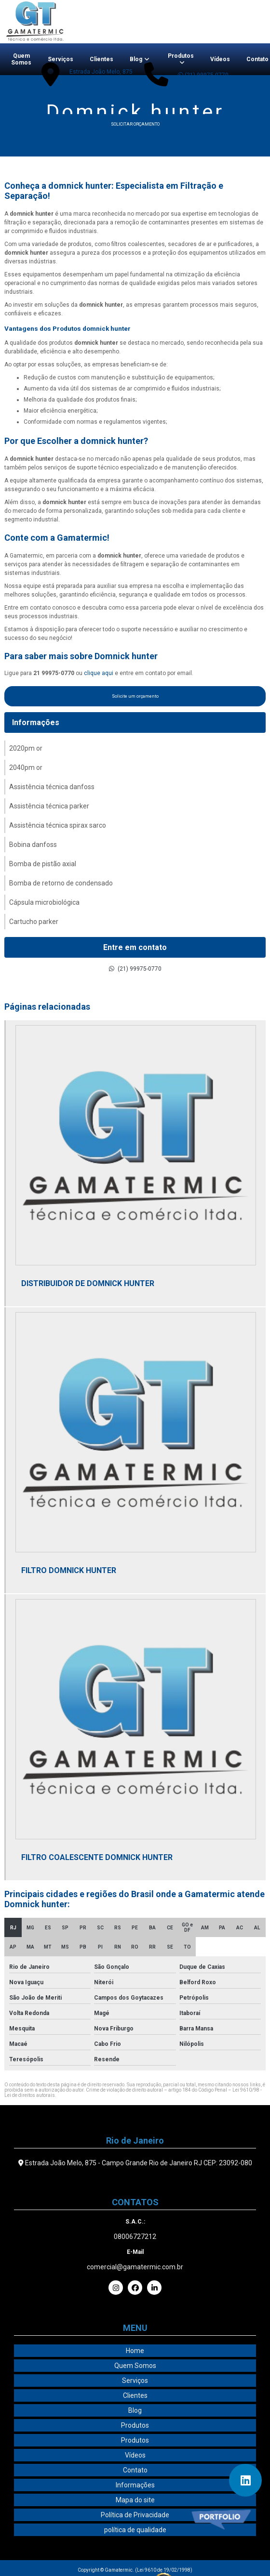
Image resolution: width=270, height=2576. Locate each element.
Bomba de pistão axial (42, 864)
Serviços (60, 59)
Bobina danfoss (33, 844)
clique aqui (98, 673)
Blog (136, 59)
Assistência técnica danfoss (51, 787)
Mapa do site (135, 2500)
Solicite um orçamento (135, 696)
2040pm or (25, 767)
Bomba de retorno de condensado (61, 883)
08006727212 (135, 2236)
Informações (35, 722)
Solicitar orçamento (135, 124)
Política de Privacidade (135, 2515)
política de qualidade (135, 2530)
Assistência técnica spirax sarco (57, 825)
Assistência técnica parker (49, 806)
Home (135, 2351)
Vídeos (220, 59)
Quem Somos (21, 59)
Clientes (101, 59)
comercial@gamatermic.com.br (135, 2267)
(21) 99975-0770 (203, 75)
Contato (135, 2470)
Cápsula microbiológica (44, 902)
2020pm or (25, 748)
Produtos (181, 55)
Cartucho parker (33, 921)
